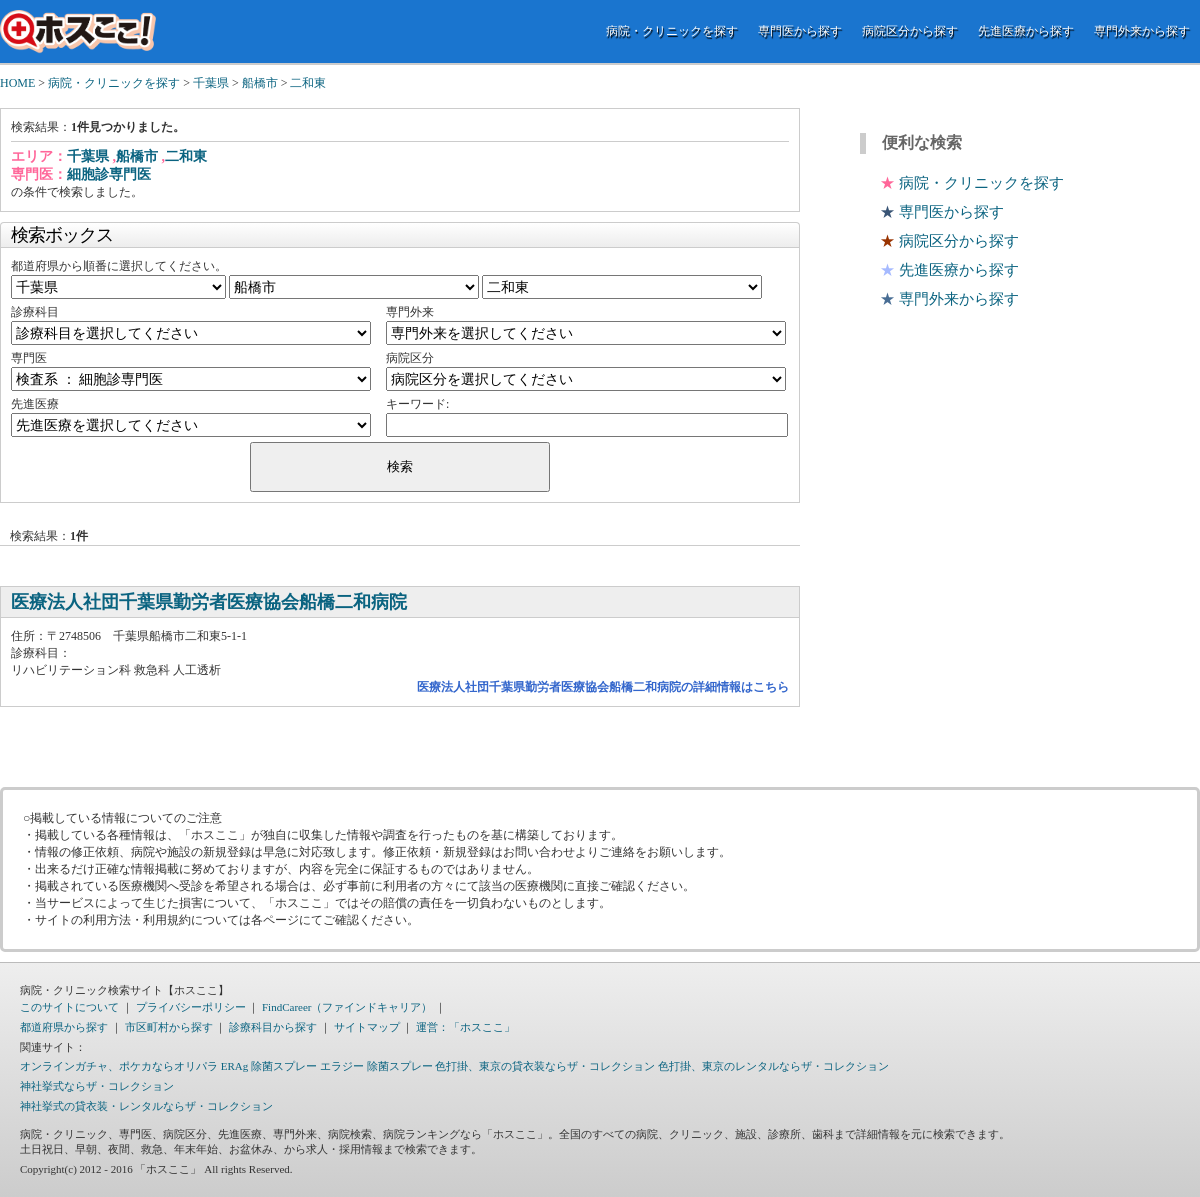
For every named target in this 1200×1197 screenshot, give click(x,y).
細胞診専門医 (109, 174)
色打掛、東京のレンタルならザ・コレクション (773, 1066)
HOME (17, 83)
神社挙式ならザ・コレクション (97, 1086)
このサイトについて (69, 1007)
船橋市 (260, 83)
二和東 (308, 83)
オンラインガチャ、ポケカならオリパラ (119, 1066)
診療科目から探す (273, 1027)
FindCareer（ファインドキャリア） (347, 1007)
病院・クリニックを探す (672, 31)
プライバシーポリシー (191, 1007)
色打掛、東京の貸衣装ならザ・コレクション (545, 1066)
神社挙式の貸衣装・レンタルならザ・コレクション (146, 1106)
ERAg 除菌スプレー (269, 1066)
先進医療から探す (1026, 31)
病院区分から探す (910, 31)
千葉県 (211, 83)
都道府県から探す (64, 1027)
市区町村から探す (169, 1027)
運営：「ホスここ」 (465, 1027)
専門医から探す (800, 31)
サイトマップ (367, 1027)
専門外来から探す (1142, 31)
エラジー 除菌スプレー (376, 1066)
